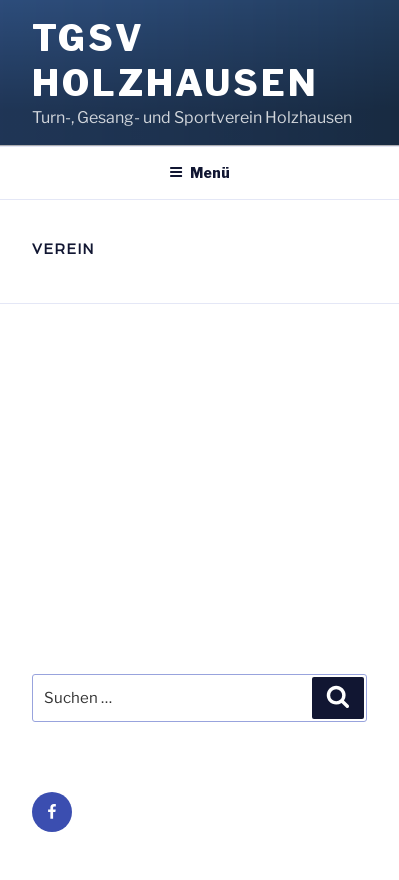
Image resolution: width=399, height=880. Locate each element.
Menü (199, 172)
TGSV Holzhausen (175, 60)
